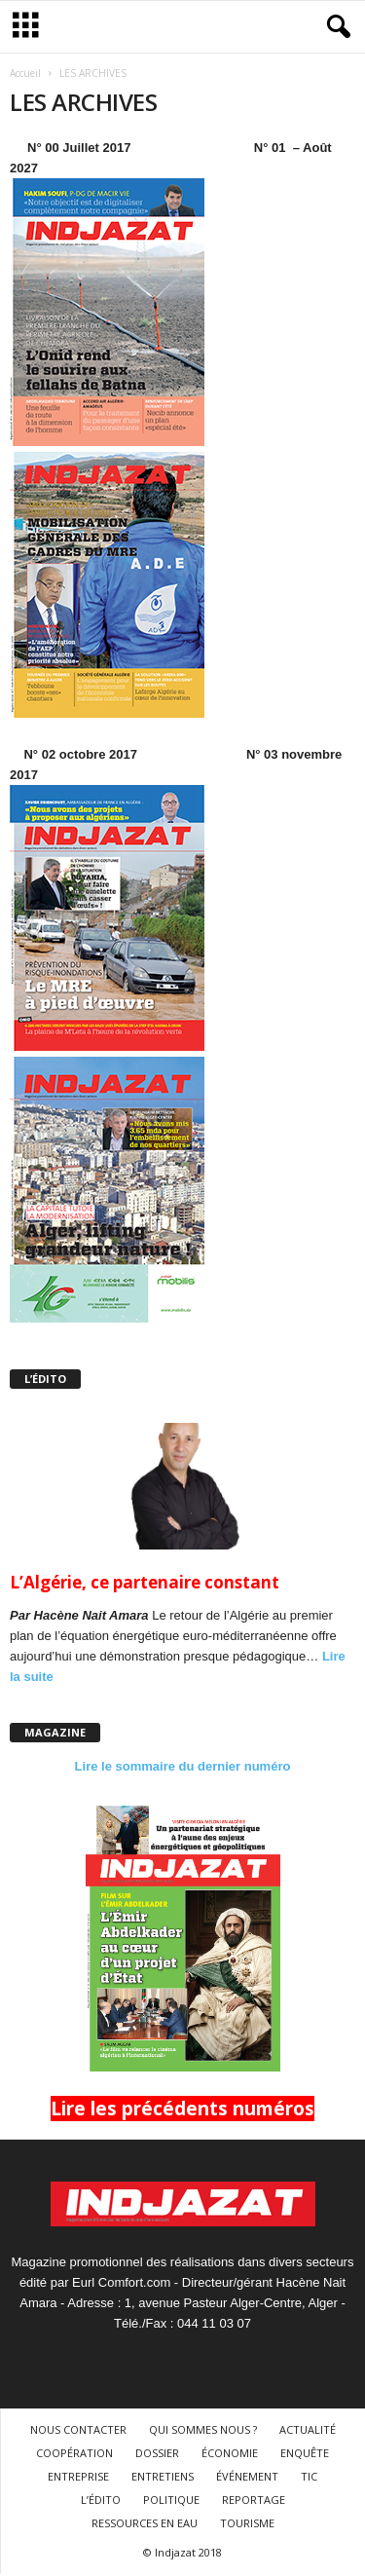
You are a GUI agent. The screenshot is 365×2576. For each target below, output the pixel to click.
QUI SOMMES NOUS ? (203, 2429)
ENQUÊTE (304, 2452)
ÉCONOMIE (229, 2452)
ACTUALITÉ (307, 2429)
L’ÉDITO (101, 2499)
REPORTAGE (253, 2499)
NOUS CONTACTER (78, 2429)
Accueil (25, 73)
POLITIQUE (171, 2499)
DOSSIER (157, 2452)
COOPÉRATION (74, 2452)
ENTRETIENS (162, 2476)
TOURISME (247, 2523)
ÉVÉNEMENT (247, 2476)
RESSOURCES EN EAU (144, 2523)
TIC (309, 2476)
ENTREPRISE (78, 2476)
